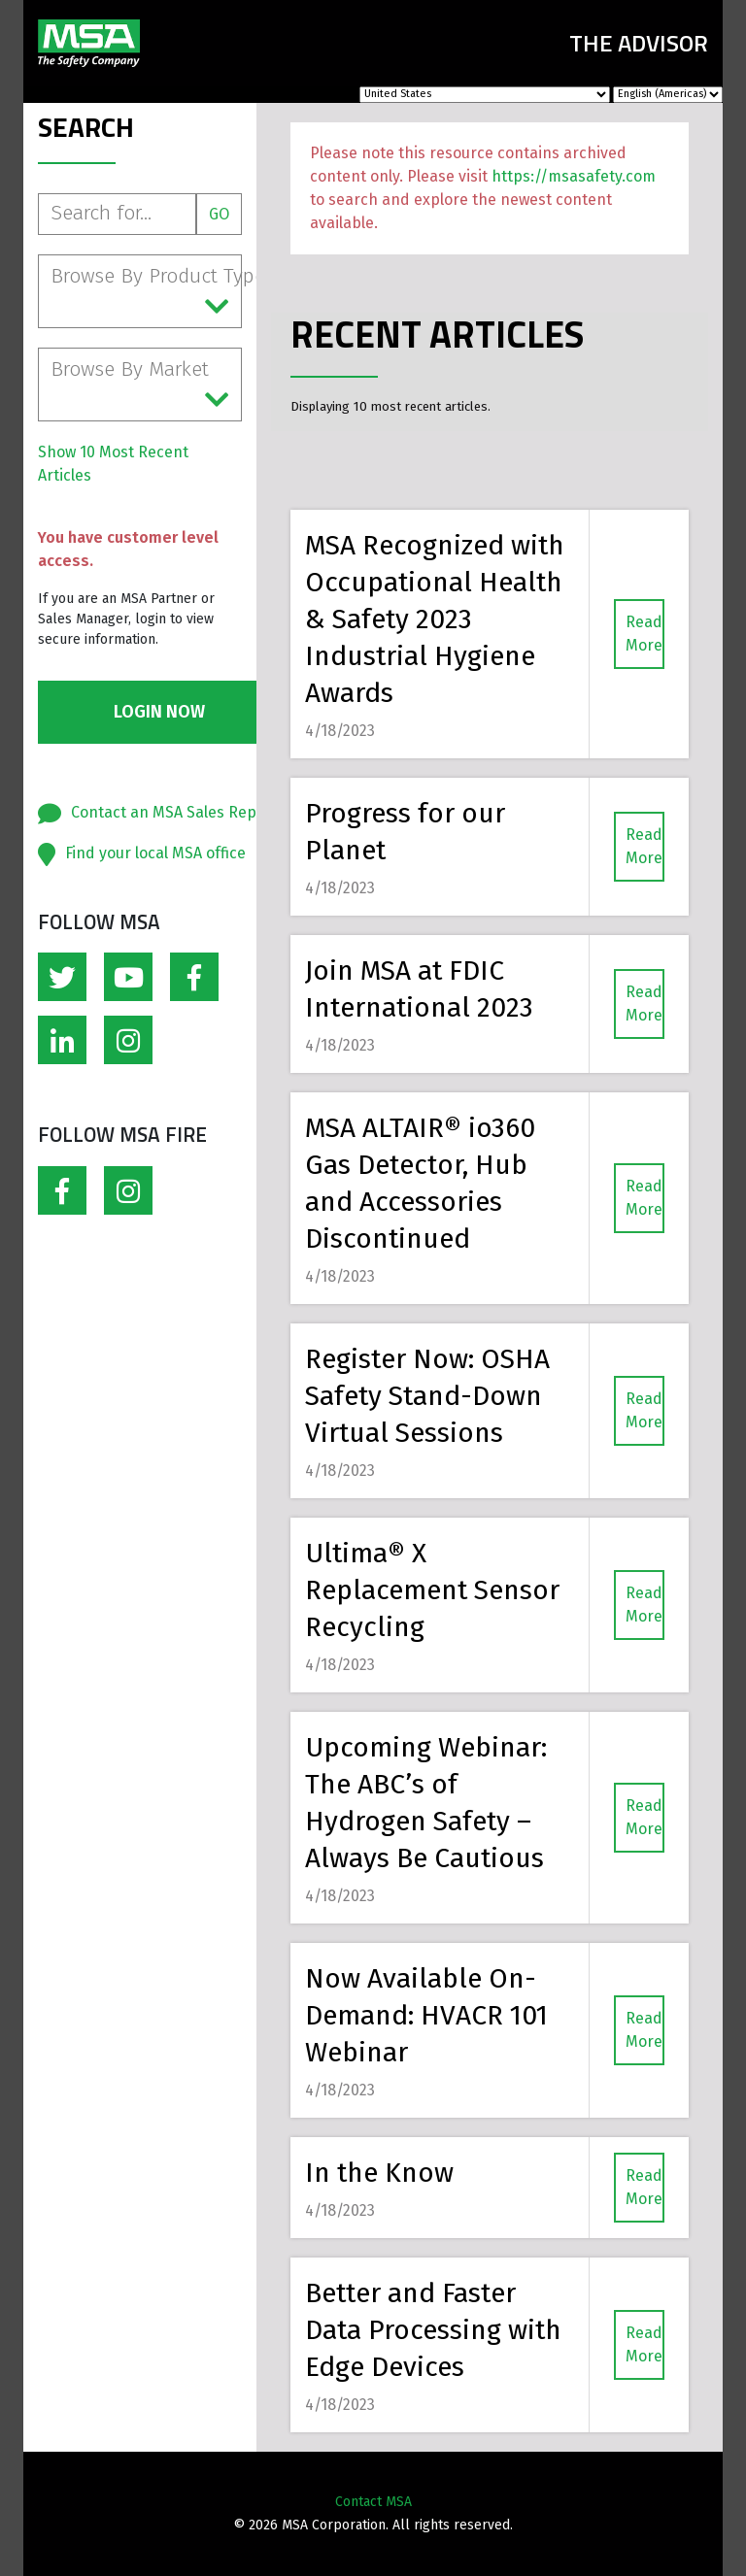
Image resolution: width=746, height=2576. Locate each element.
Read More (644, 633)
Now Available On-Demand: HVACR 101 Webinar (426, 2015)
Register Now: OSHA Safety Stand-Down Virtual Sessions (427, 1396)
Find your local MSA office (155, 853)
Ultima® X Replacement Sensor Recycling (432, 1590)
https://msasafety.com (574, 176)
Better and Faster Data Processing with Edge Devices (433, 2330)
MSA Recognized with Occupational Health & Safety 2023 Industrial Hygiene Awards (434, 619)
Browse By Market (140, 385)
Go (219, 214)
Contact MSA (373, 2501)
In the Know (379, 2173)
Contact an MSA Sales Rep (163, 812)
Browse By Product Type (146, 292)
